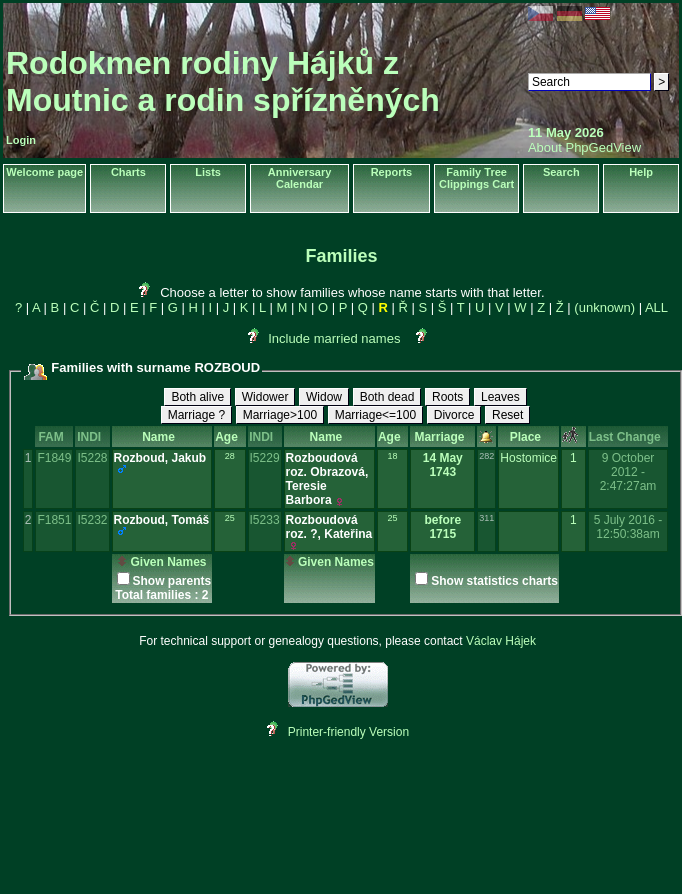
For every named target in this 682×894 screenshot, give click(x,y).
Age (229, 437)
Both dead (387, 397)
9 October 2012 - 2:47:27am (628, 472)
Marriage (442, 437)
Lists (208, 172)
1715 (442, 534)
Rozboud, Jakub (160, 458)
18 (393, 456)
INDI (92, 437)
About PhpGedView (584, 147)
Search (561, 172)
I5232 (92, 520)
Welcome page (44, 172)
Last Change (628, 437)
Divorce (454, 415)
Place (529, 437)
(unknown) (604, 307)
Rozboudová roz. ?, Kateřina (329, 527)
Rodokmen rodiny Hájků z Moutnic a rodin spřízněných (223, 81)
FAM (54, 437)
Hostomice (528, 458)
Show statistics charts (494, 581)
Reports (392, 172)
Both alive (197, 397)
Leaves (500, 397)
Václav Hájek (501, 641)
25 (230, 518)
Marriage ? (196, 415)
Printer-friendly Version (348, 732)
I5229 (265, 458)
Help (641, 172)
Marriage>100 (280, 415)
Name (161, 437)
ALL (656, 307)
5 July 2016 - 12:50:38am (628, 527)
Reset (507, 415)
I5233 (265, 520)
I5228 (92, 458)
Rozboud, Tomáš (162, 520)
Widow (324, 397)
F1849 (54, 458)
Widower (265, 397)
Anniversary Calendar (300, 178)
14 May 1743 (443, 465)
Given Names (161, 562)
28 (230, 456)
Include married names (334, 338)
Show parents (172, 581)
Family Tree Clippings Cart (476, 178)
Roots (447, 397)
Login (21, 140)
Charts (128, 172)
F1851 (54, 520)
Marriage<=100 (375, 415)
